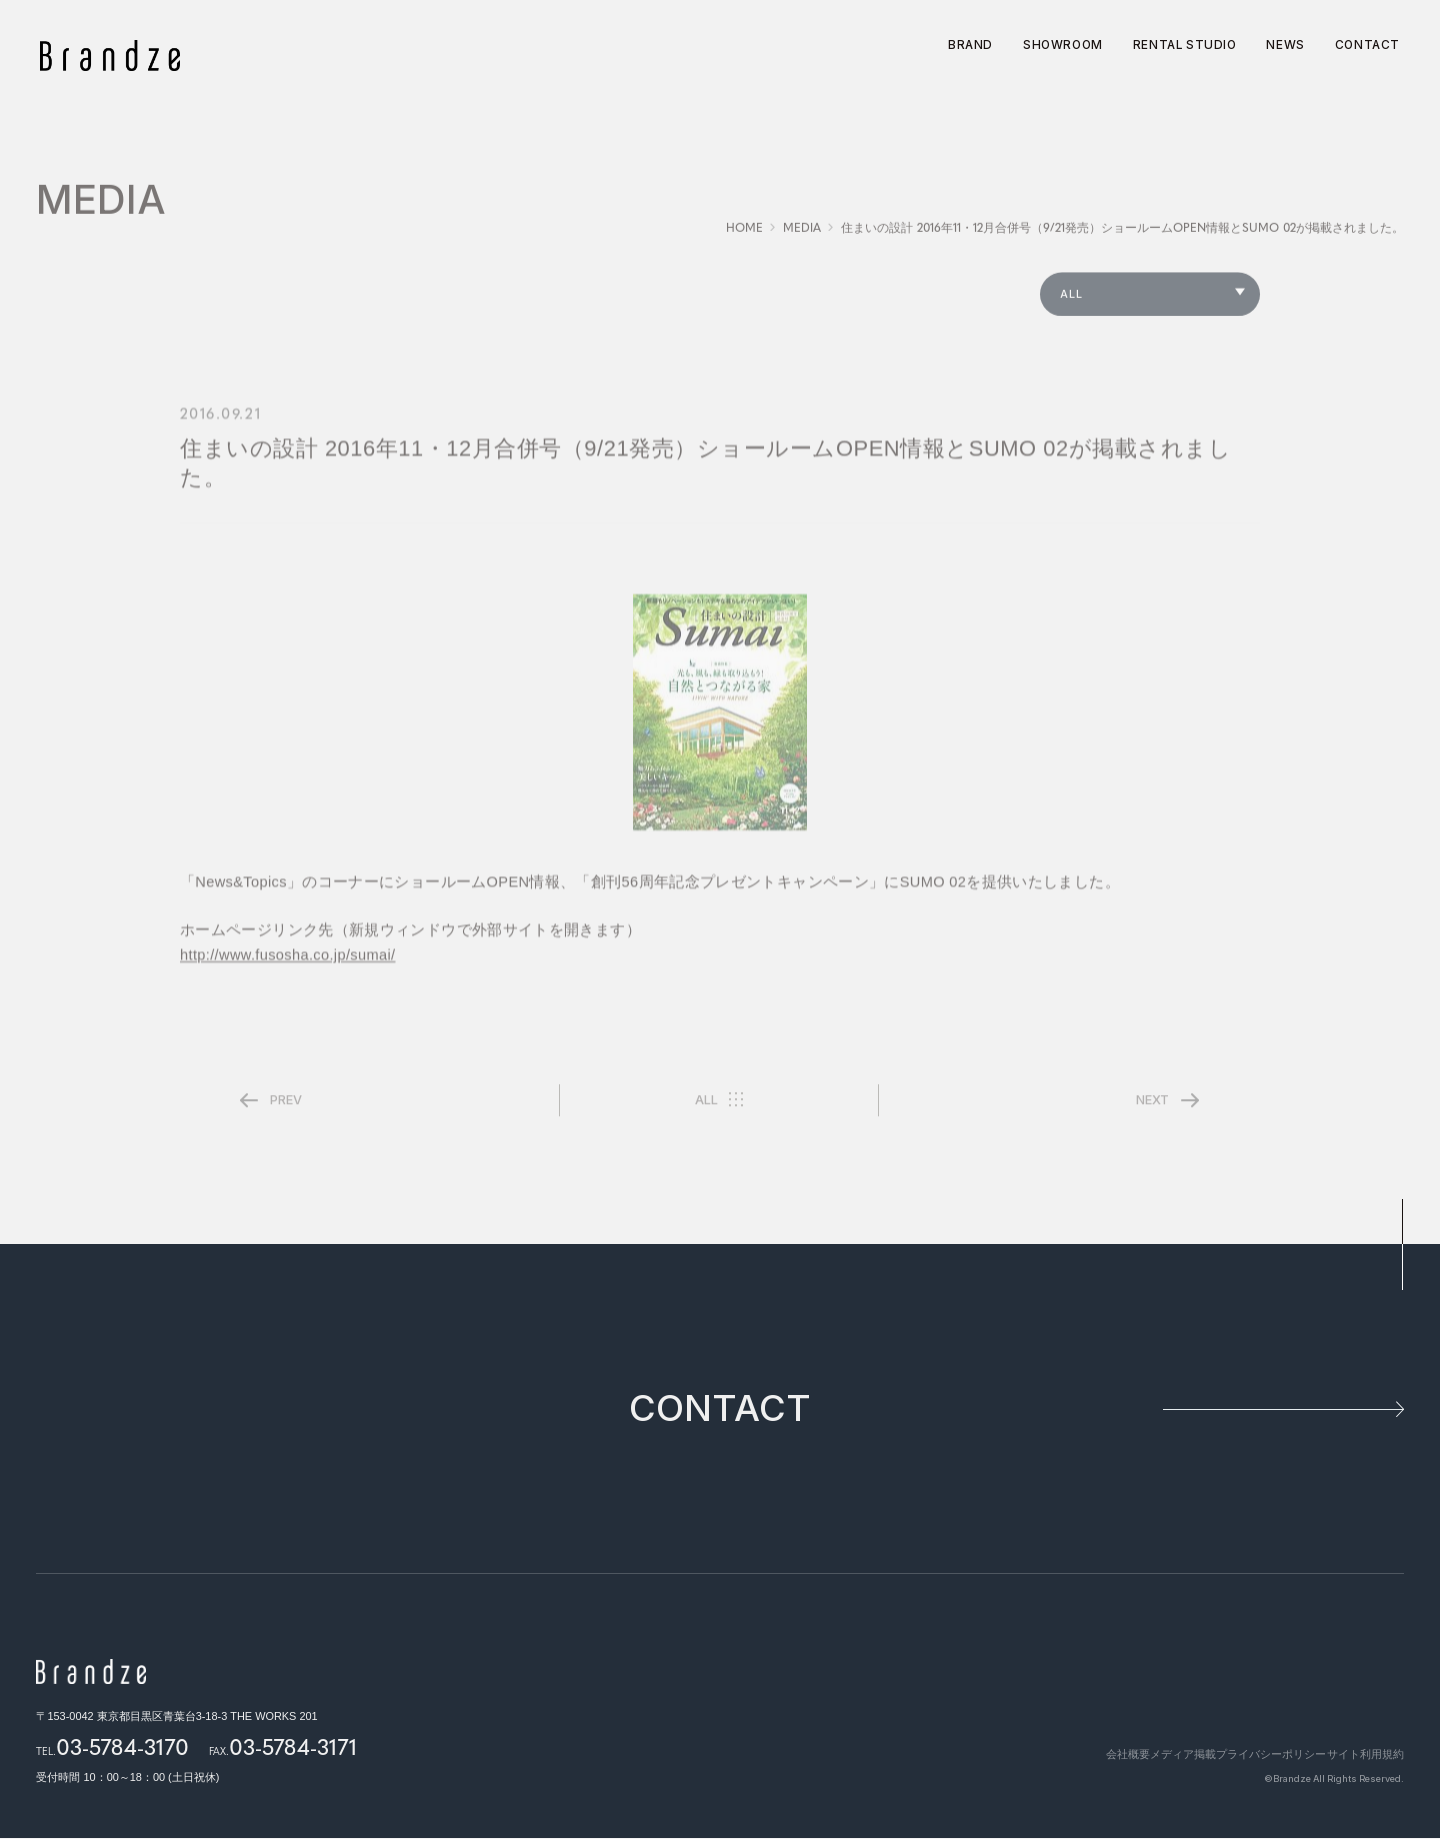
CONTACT (1367, 46)
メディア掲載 (1147, 1755)
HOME (744, 237)
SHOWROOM (1063, 46)
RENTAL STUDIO (1185, 46)
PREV (286, 1109)
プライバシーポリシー (1253, 1755)
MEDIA (802, 237)
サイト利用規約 (1365, 1755)
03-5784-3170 (122, 1747)
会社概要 (1074, 1755)
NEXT (1152, 1109)
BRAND (970, 46)
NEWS (1285, 46)
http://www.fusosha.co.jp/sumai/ (288, 966)
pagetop (1401, 1245)
